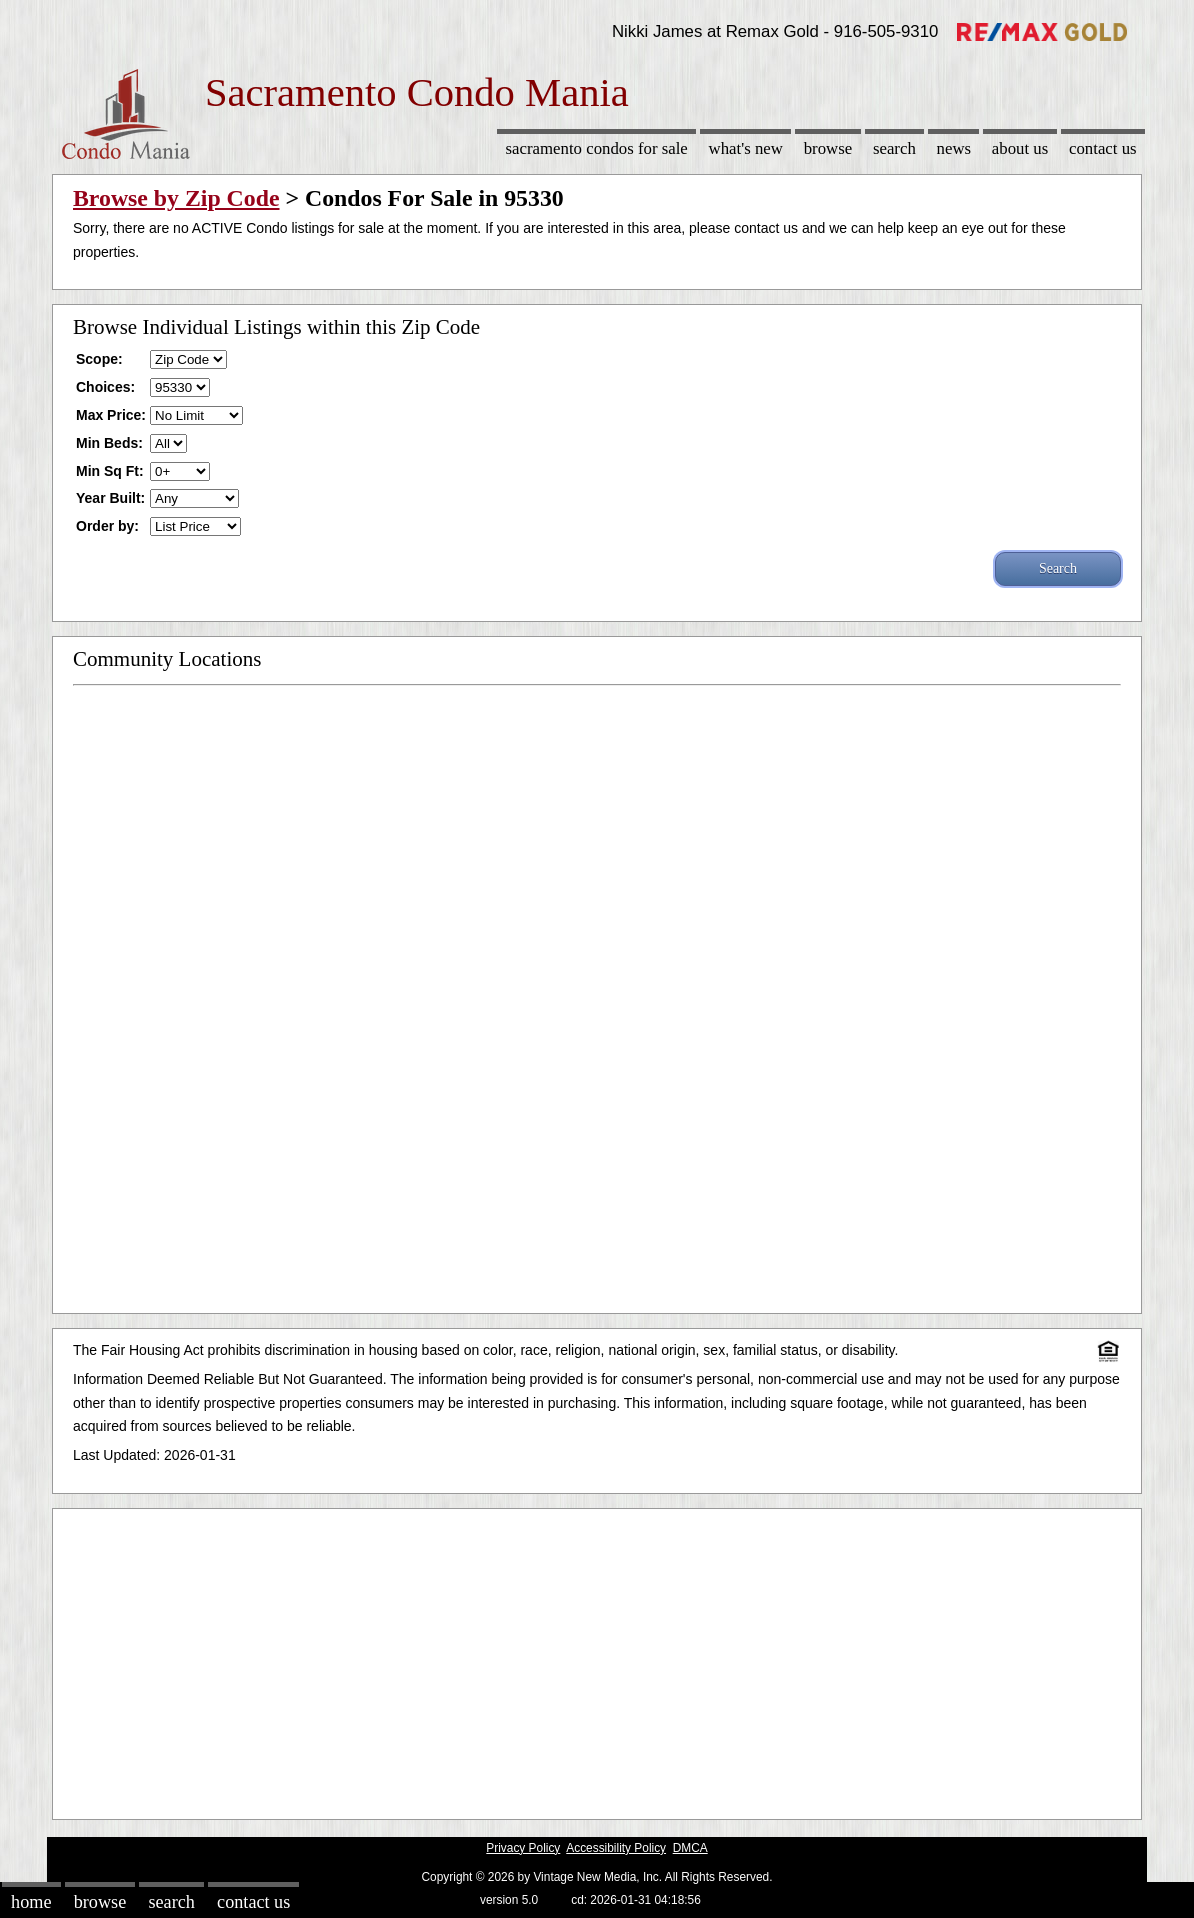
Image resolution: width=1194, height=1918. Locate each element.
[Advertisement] (597, 1659)
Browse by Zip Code (176, 198)
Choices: (105, 387)
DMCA (690, 1848)
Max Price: (111, 415)
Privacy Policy (523, 1848)
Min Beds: (109, 443)
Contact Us (1103, 148)
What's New (746, 148)
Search (894, 148)
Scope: (99, 359)
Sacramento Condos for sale (597, 148)
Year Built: (110, 498)
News (954, 148)
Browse (828, 148)
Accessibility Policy (616, 1848)
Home (31, 1902)
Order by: (107, 526)
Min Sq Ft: (110, 471)
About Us (1020, 148)
